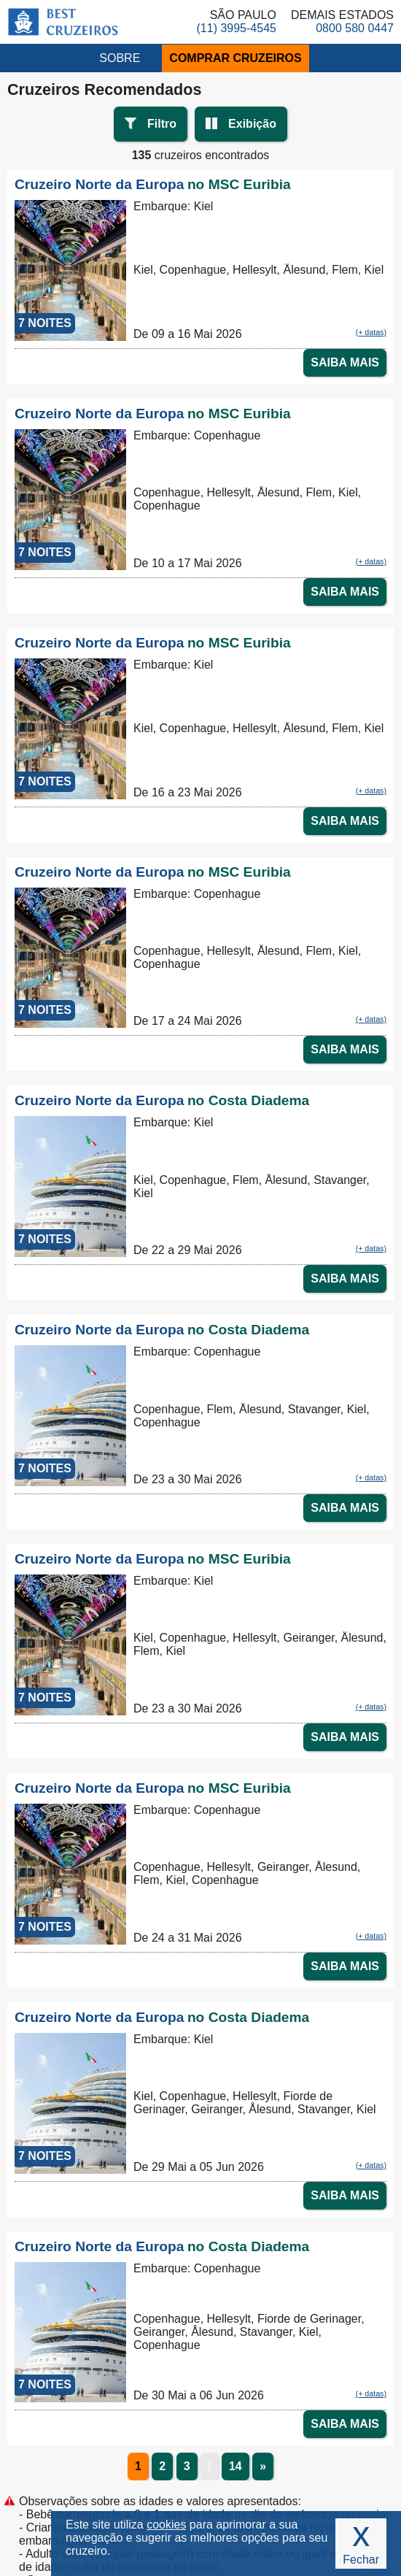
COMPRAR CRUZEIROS (235, 58)
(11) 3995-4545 (236, 28)
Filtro (161, 124)
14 (235, 2466)
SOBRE (119, 58)
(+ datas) (371, 332)
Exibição (252, 124)
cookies (166, 2524)
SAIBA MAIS (345, 362)
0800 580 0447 (355, 28)
